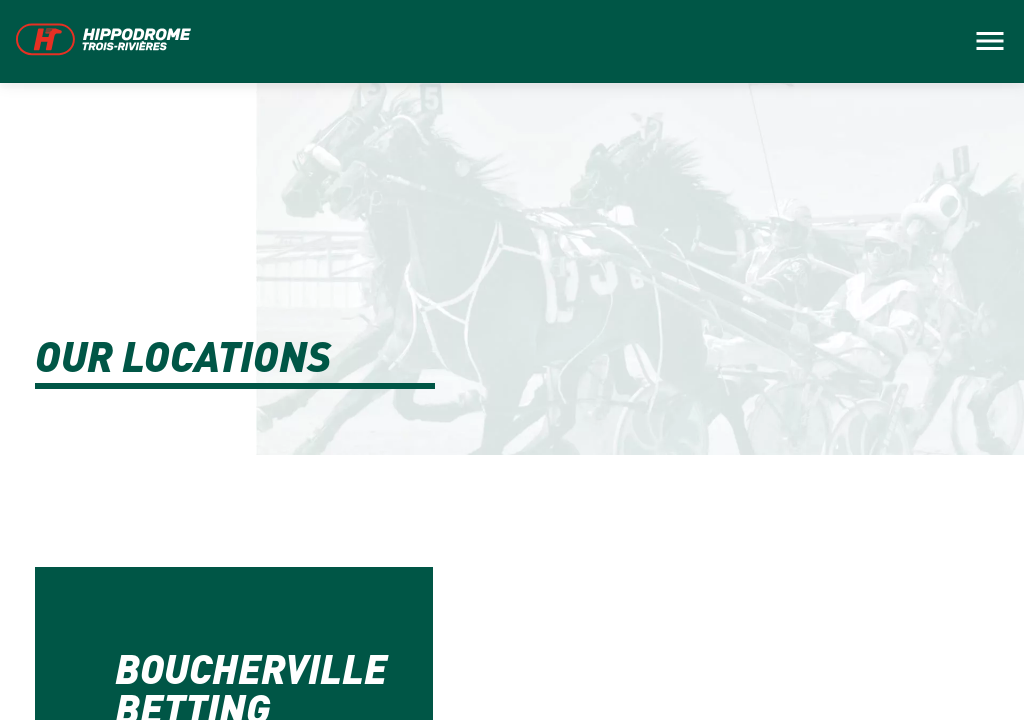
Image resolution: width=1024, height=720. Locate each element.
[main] (512, 360)
